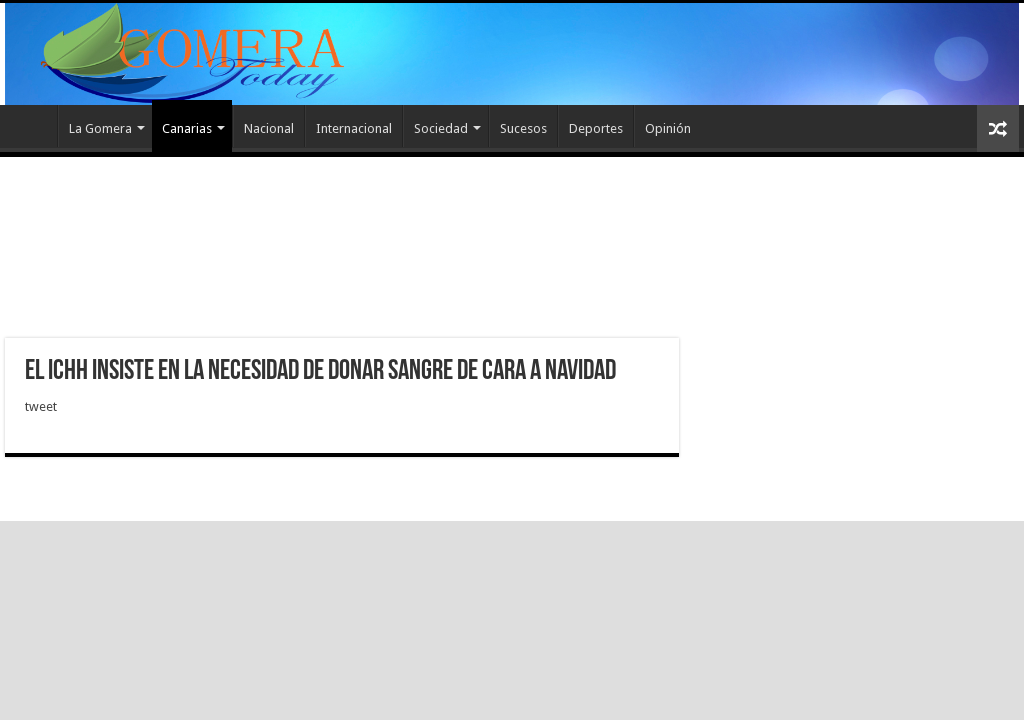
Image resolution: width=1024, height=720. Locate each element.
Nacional (269, 128)
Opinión (668, 128)
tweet (41, 406)
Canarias (187, 128)
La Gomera (100, 128)
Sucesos (523, 128)
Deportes (596, 128)
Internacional (354, 128)
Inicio (31, 126)
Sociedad (441, 128)
